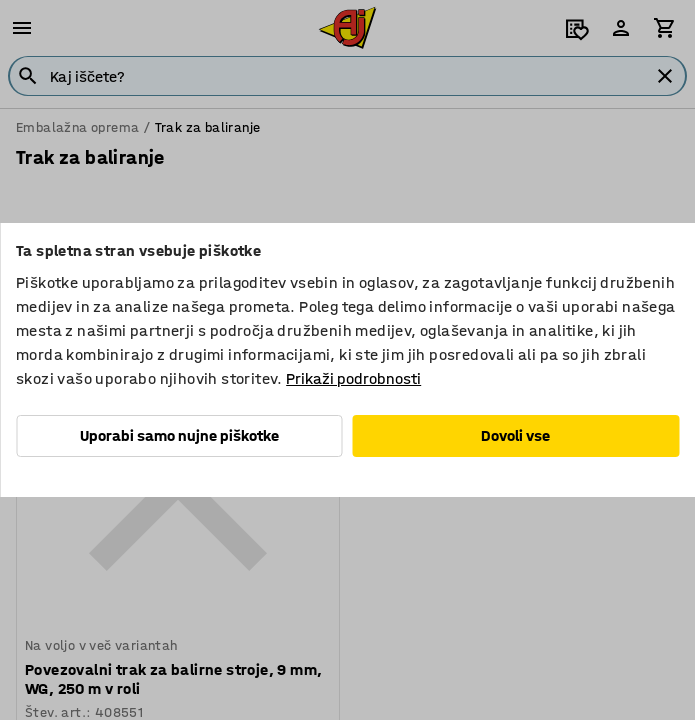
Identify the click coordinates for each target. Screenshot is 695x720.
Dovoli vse (515, 435)
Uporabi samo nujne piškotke (179, 435)
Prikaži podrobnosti (353, 378)
